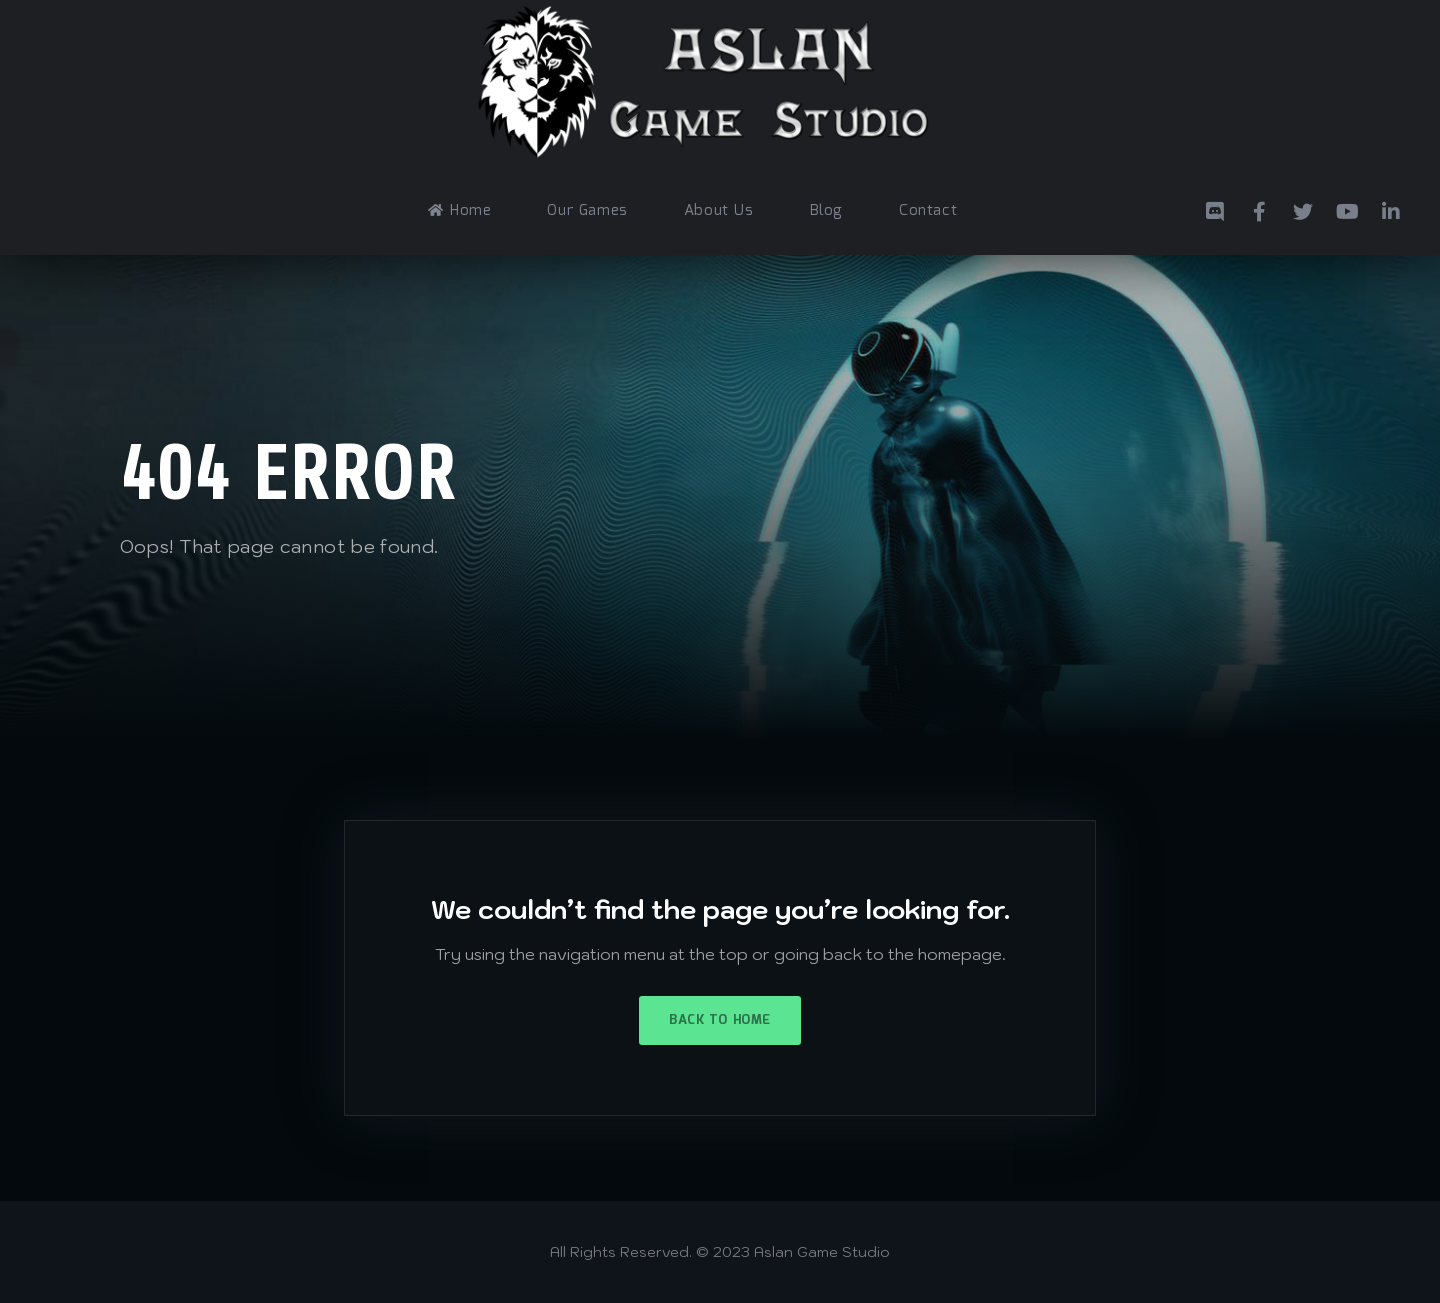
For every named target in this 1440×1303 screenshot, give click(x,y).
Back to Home (719, 1020)
